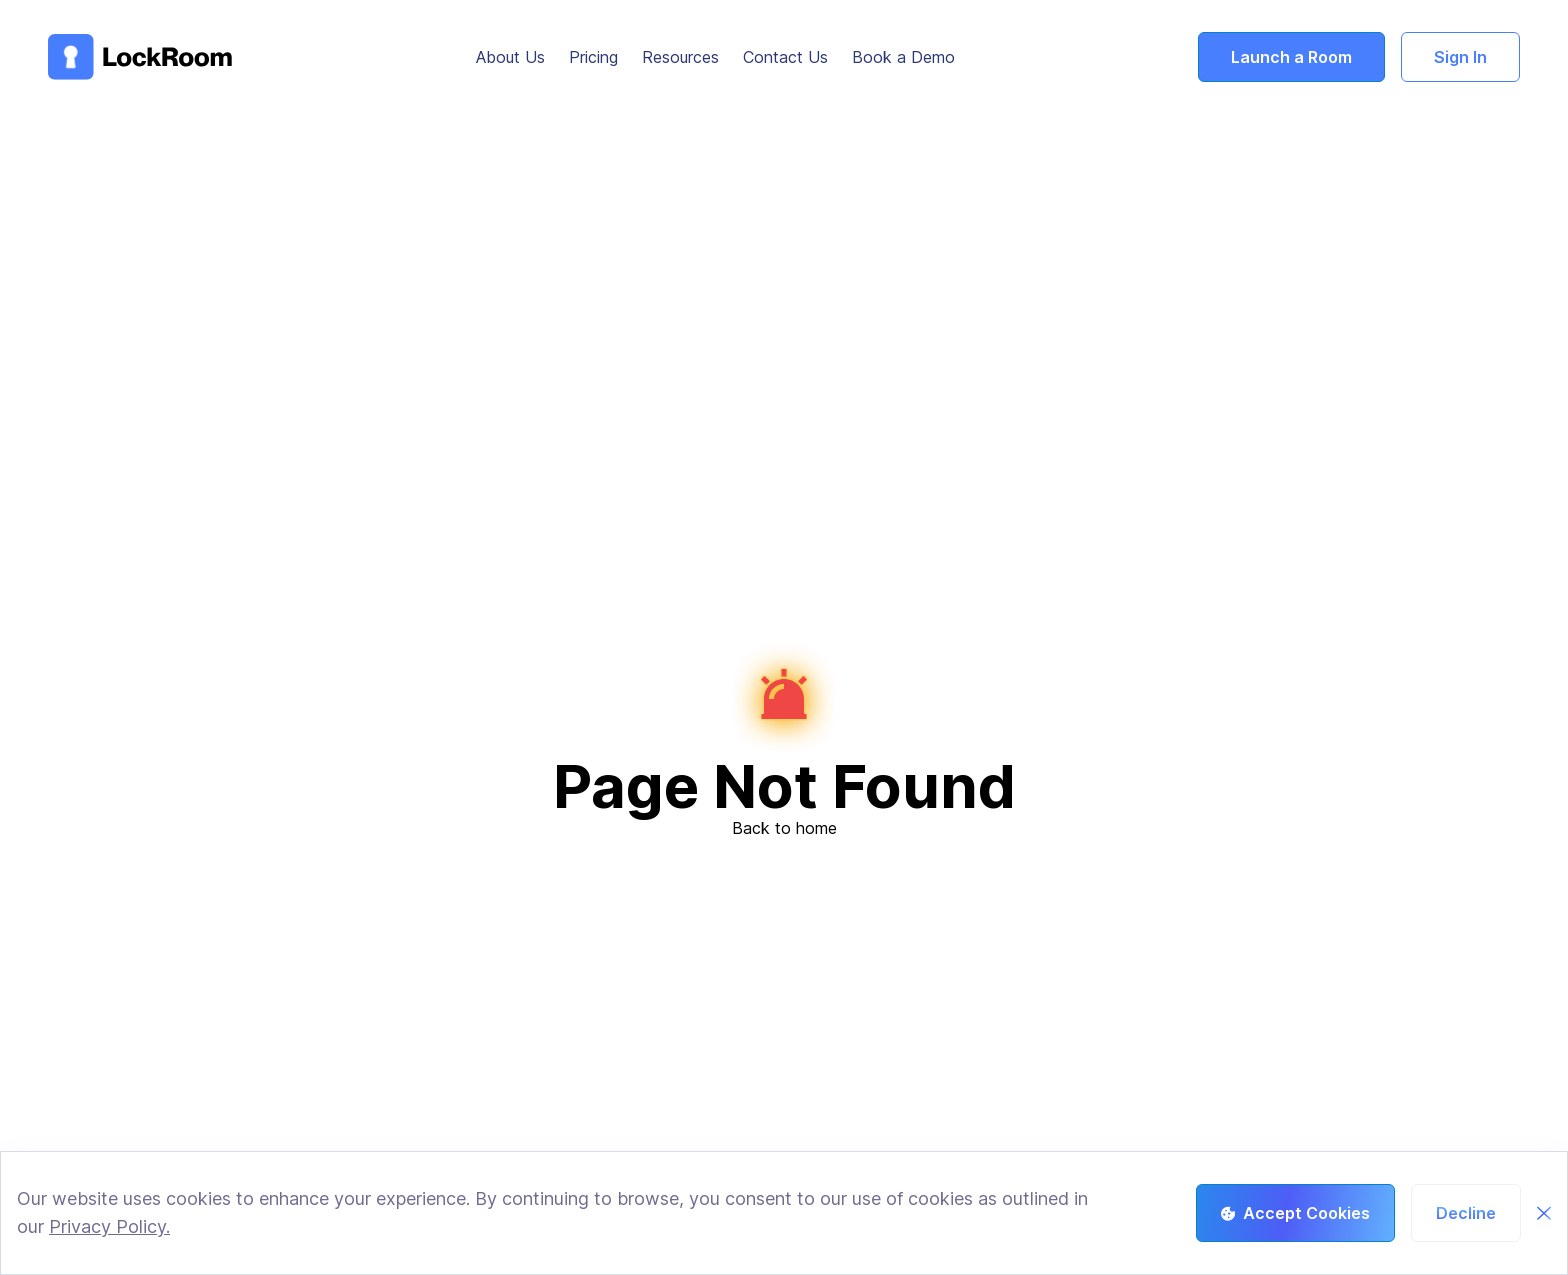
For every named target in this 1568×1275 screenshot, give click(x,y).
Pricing (593, 57)
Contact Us (785, 57)
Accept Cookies (1295, 1213)
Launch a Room (1291, 57)
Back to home (784, 828)
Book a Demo (903, 57)
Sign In (1460, 57)
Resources (680, 57)
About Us (510, 57)
